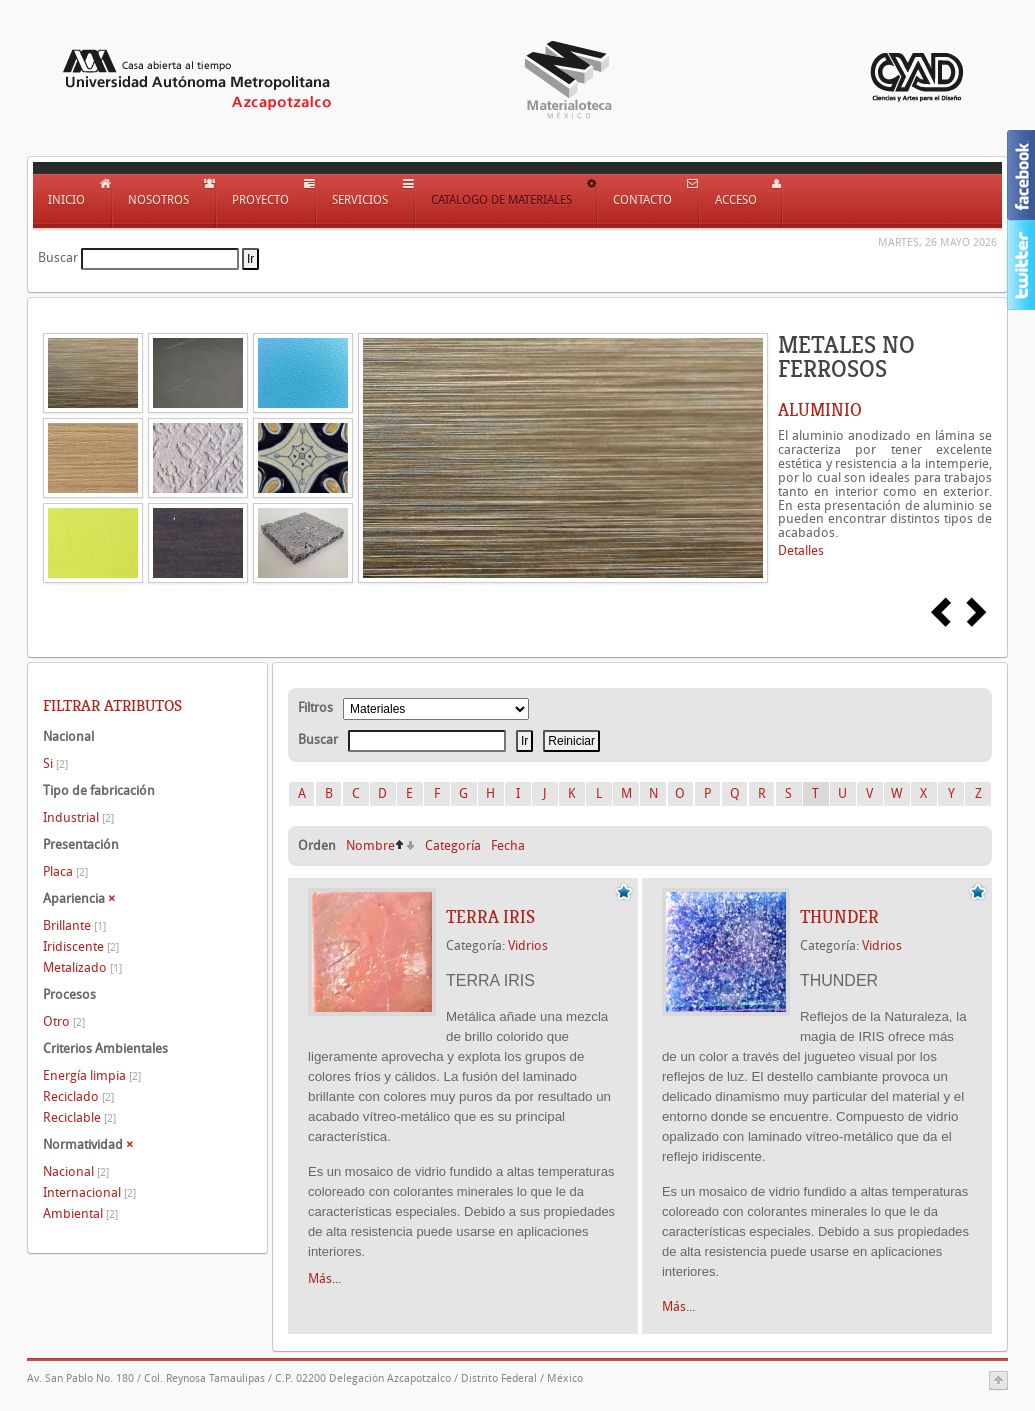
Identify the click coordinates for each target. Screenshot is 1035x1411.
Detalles (801, 550)
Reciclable (79, 1117)
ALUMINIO (820, 410)
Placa (65, 871)
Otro (64, 1021)
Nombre (370, 845)
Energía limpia (92, 1075)
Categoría (453, 845)
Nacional (76, 1171)
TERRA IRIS (490, 917)
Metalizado (82, 967)
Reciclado (78, 1096)
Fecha (508, 845)
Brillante (74, 925)
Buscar (58, 257)
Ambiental (80, 1213)
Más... (324, 1278)
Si (55, 763)
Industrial (78, 817)
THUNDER (839, 917)
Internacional (89, 1192)
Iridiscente (81, 946)
